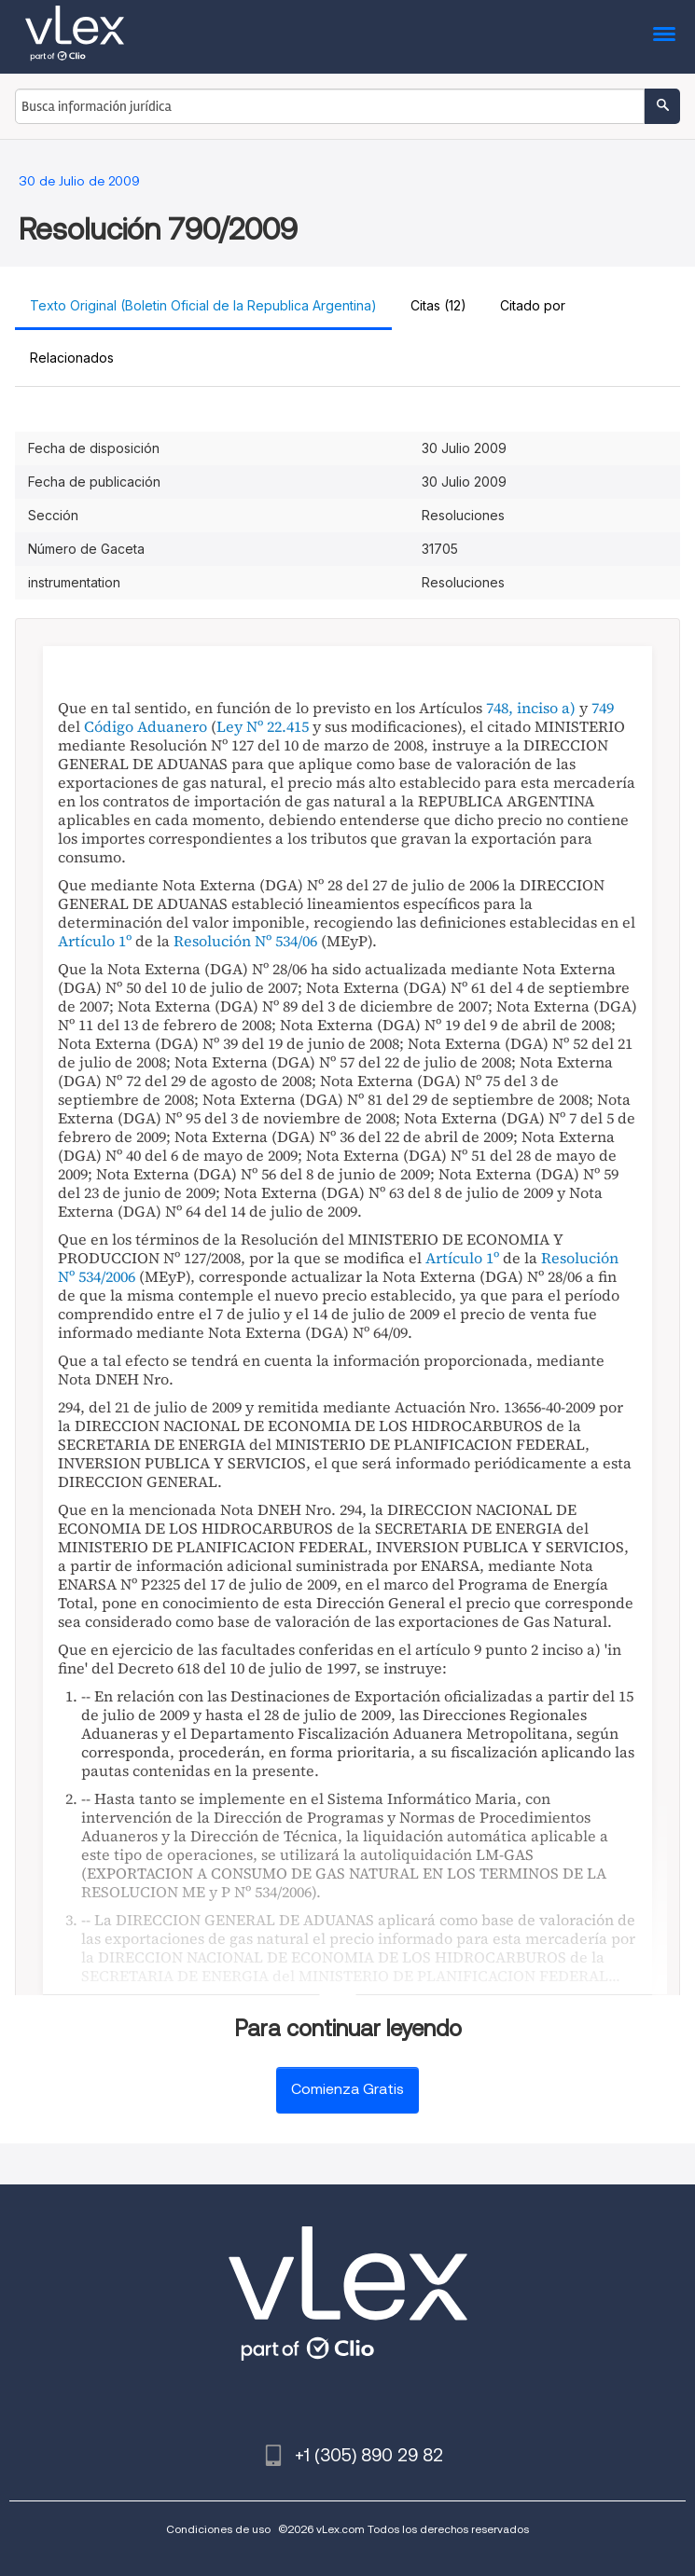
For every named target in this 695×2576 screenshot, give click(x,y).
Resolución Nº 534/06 (245, 940)
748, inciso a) (531, 707)
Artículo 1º (95, 940)
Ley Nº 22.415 (262, 726)
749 (602, 707)
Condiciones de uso (218, 2529)
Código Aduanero (145, 726)
